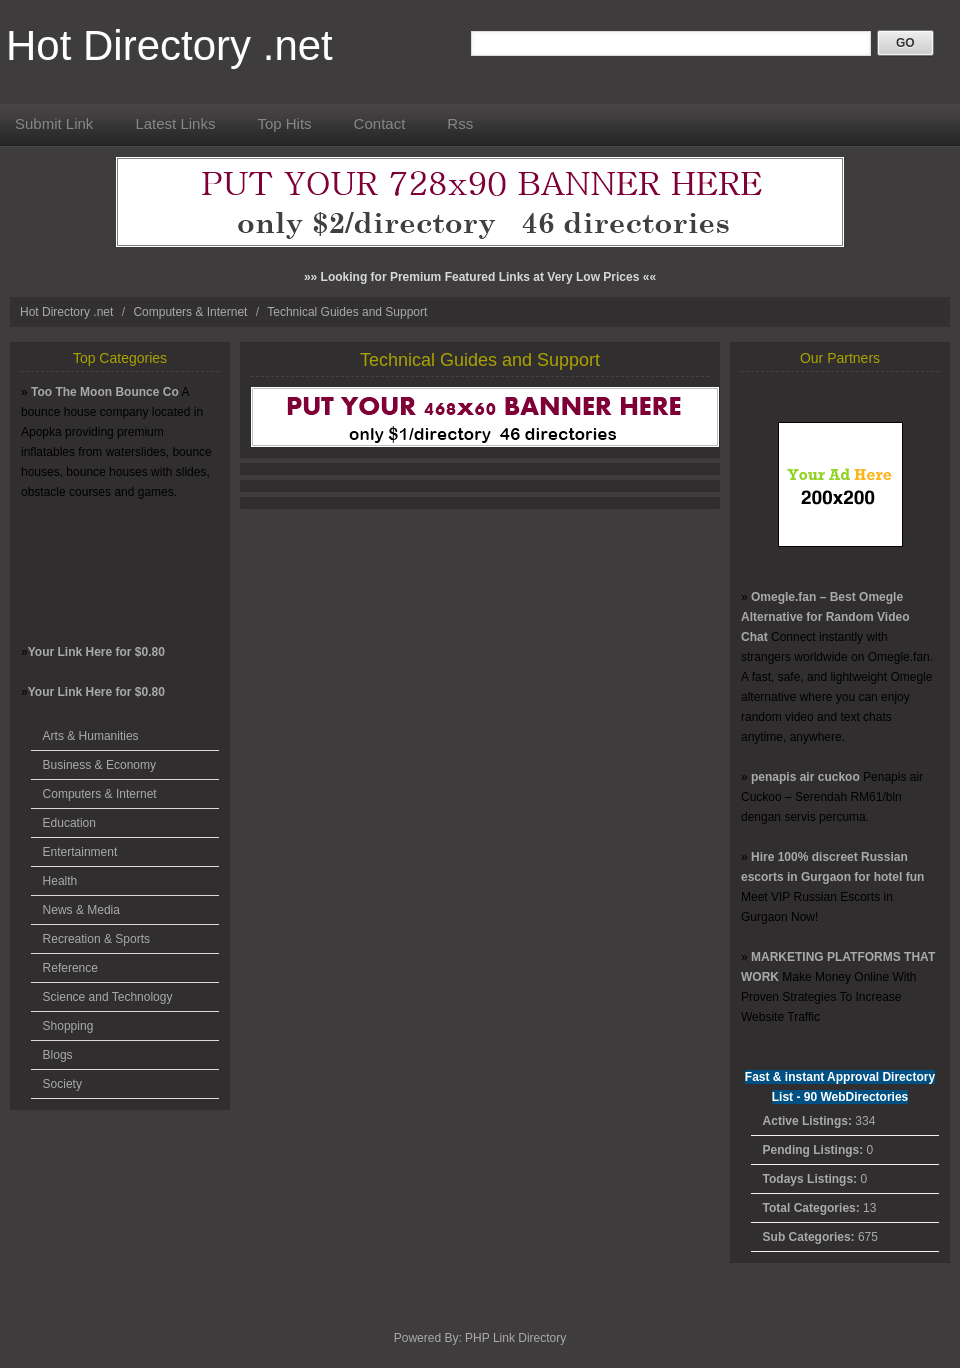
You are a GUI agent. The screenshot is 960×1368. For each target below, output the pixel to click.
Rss (460, 123)
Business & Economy (99, 765)
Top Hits (284, 123)
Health (60, 881)
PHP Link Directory (515, 1338)
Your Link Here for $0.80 (96, 652)
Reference (70, 968)
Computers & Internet (191, 312)
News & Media (81, 910)
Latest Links (175, 123)
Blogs (58, 1055)
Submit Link (54, 123)
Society (62, 1084)
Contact (380, 123)
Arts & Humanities (91, 736)
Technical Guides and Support (347, 312)
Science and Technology (108, 997)
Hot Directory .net (169, 45)
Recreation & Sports (96, 939)
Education (69, 823)
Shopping (68, 1026)
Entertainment (80, 852)
